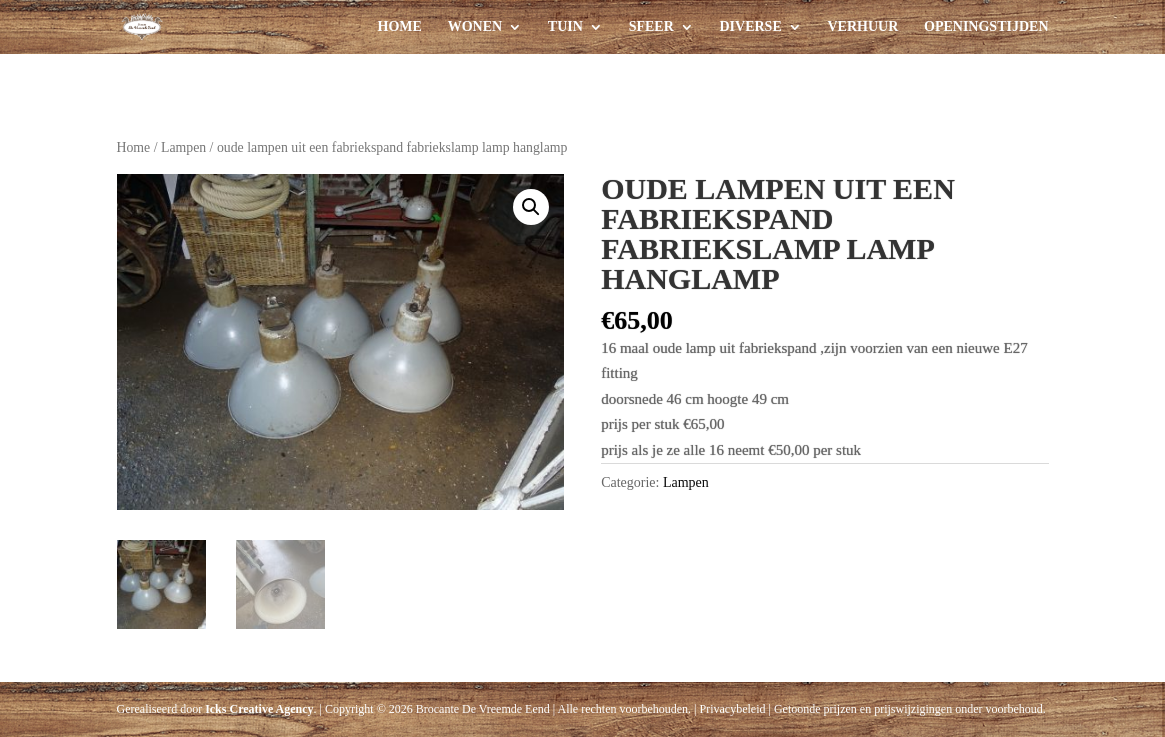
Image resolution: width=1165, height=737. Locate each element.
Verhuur (863, 27)
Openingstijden (986, 27)
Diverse (751, 27)
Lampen (183, 147)
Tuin (565, 27)
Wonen (475, 27)
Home (400, 27)
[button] (531, 207)
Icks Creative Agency (259, 709)
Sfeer (651, 27)
